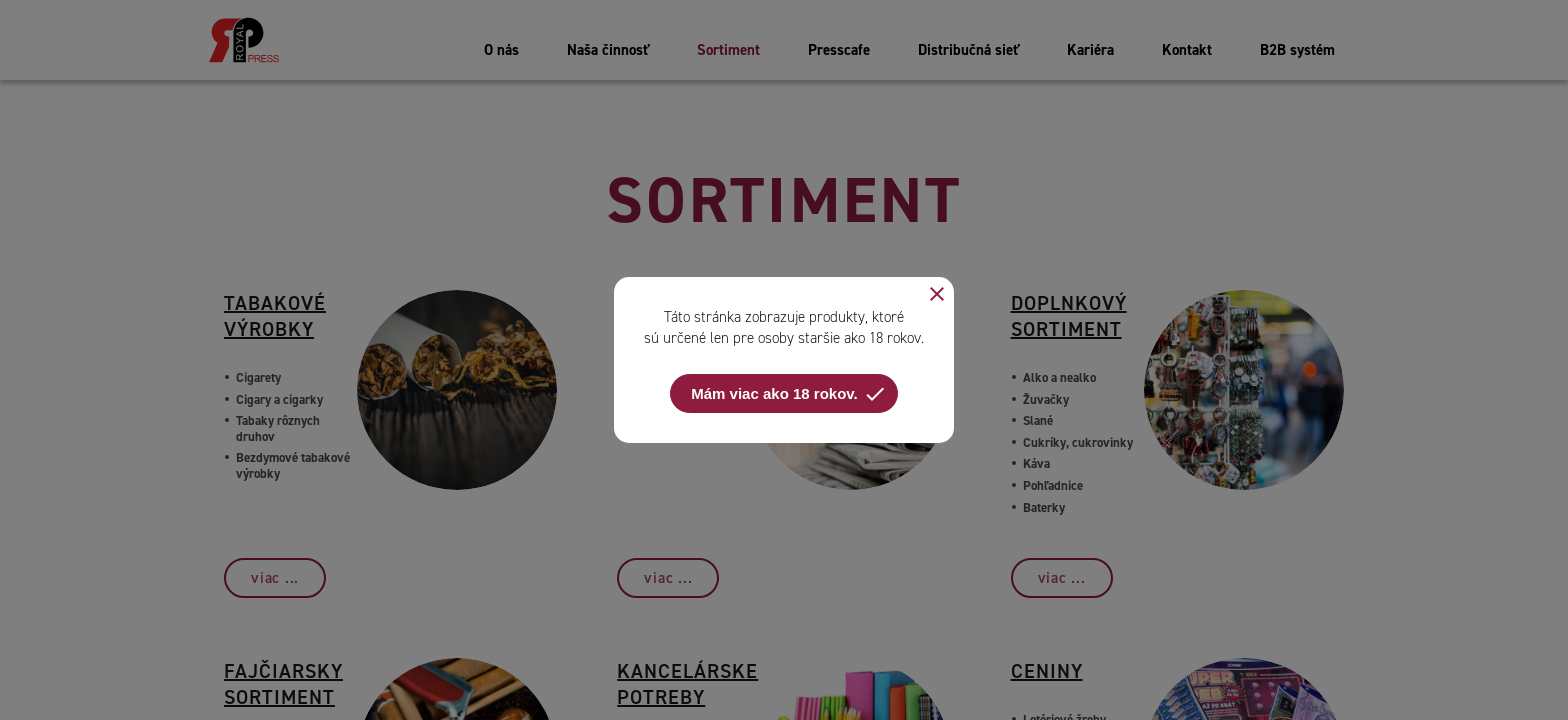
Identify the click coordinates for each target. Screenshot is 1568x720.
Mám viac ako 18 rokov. (788, 394)
